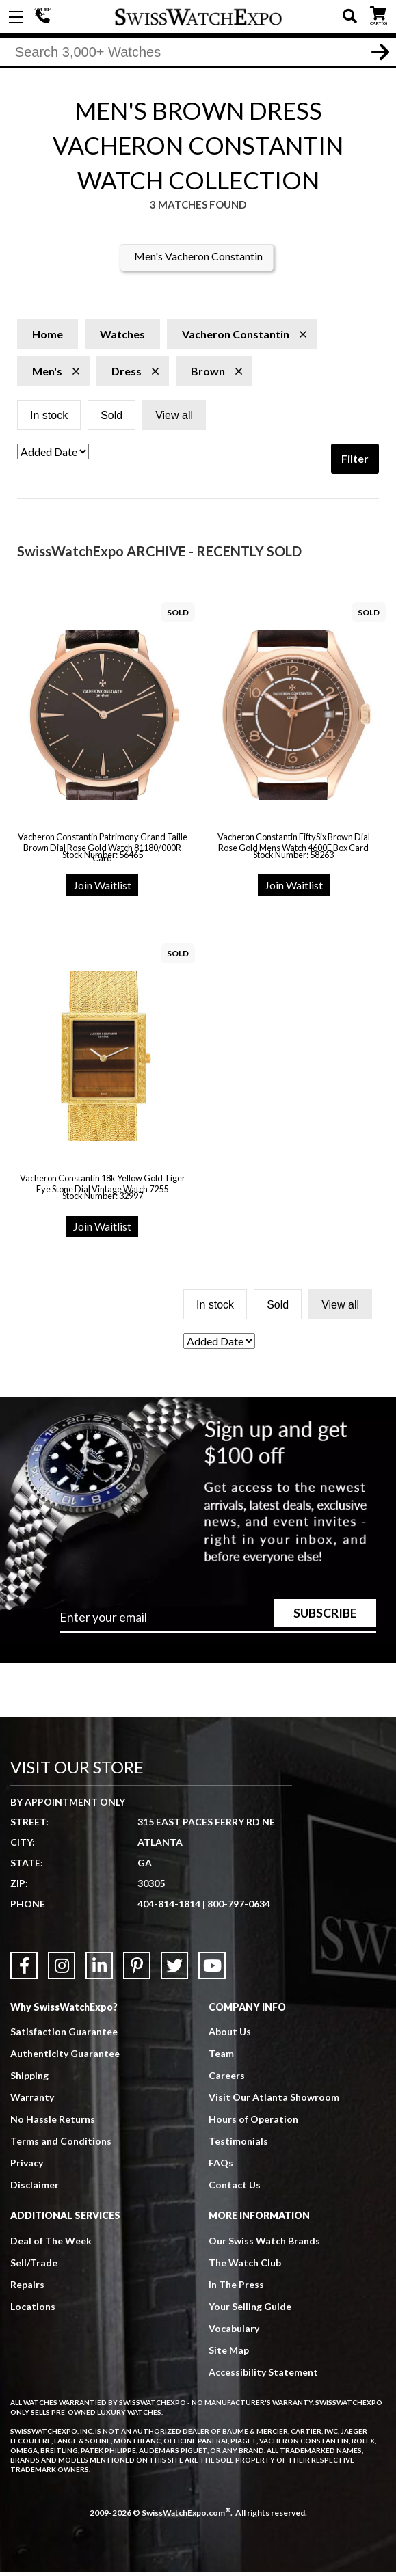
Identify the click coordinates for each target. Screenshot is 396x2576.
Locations (32, 2310)
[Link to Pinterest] (136, 1969)
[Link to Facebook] (24, 1969)
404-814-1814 (44, 17)
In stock (49, 419)
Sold (111, 419)
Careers (227, 2079)
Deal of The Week (51, 2244)
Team (221, 2057)
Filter (355, 462)
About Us (230, 2035)
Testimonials (238, 2145)
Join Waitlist (102, 889)
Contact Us (235, 2189)
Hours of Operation (253, 2123)
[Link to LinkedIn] (99, 1969)
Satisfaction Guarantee (64, 2035)
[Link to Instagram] (61, 1969)
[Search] (198, 54)
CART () (378, 14)
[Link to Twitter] (174, 1969)
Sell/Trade (33, 2266)
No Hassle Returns (52, 2123)
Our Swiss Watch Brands (264, 2244)
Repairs (27, 2288)
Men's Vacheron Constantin (198, 260)
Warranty (32, 2101)
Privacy (26, 2167)
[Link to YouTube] (212, 1969)
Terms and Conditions (60, 2145)
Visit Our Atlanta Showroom (274, 2101)
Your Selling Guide (250, 2310)
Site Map (229, 2353)
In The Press (236, 2288)
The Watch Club (245, 2266)
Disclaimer (34, 2189)
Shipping (29, 2079)
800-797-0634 (238, 1908)
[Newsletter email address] (218, 1625)
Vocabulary (234, 2331)
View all (174, 419)
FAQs (221, 2167)
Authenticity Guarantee (65, 2057)
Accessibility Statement (263, 2375)
